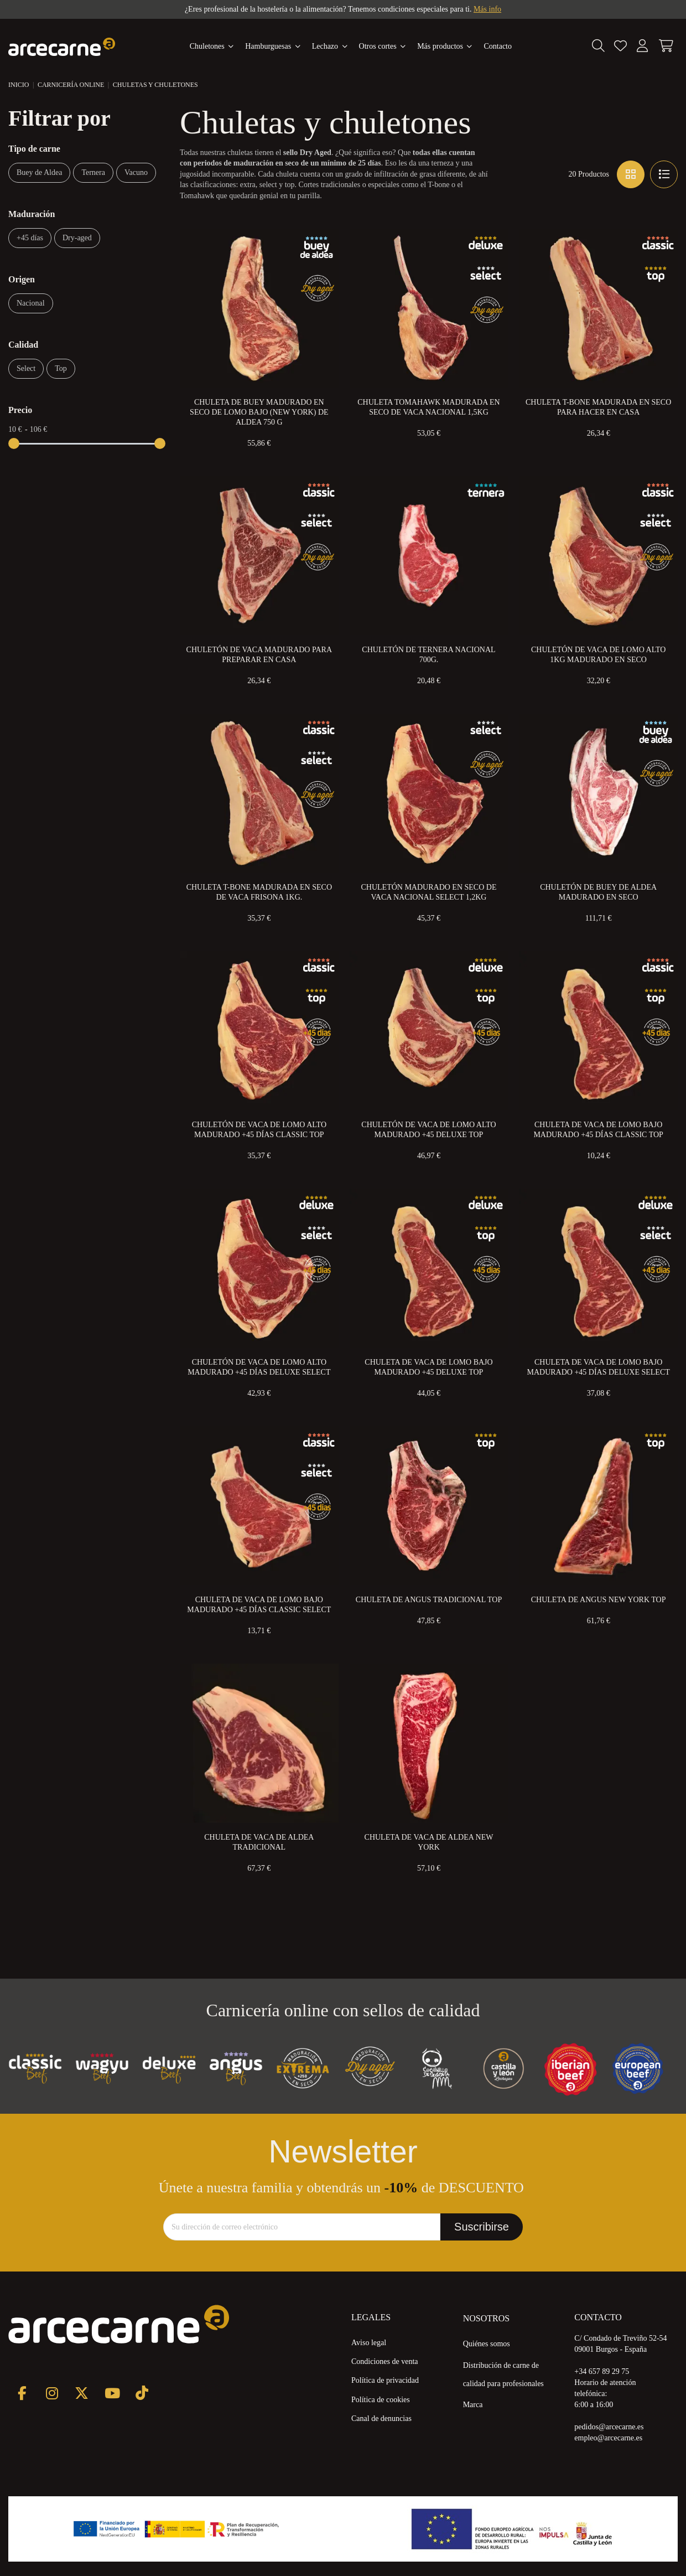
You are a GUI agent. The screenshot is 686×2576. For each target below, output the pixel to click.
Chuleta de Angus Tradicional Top (429, 1600)
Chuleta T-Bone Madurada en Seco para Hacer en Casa (598, 407)
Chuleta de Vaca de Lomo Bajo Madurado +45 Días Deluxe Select (598, 1367)
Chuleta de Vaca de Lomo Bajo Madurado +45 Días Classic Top (598, 1130)
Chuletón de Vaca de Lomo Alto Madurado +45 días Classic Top (259, 1130)
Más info (487, 9)
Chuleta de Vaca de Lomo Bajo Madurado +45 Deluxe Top (428, 1367)
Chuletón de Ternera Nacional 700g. (428, 655)
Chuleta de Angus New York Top (598, 1600)
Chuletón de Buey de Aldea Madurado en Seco (598, 892)
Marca (473, 2405)
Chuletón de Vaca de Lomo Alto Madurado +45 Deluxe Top (428, 1130)
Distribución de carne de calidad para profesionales (503, 2374)
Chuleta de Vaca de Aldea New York (429, 1842)
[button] (445, 46)
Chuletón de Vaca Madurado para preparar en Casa (259, 655)
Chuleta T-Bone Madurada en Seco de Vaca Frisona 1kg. (259, 892)
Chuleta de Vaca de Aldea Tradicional (259, 1842)
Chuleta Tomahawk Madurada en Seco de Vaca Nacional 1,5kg (428, 407)
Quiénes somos (486, 2344)
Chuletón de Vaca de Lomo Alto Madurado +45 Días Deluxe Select (259, 1367)
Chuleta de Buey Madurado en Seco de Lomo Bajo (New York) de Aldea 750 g (259, 412)
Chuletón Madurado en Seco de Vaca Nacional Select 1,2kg (428, 892)
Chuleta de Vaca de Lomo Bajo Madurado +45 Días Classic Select (259, 1605)
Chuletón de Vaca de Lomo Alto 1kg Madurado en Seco (598, 655)
